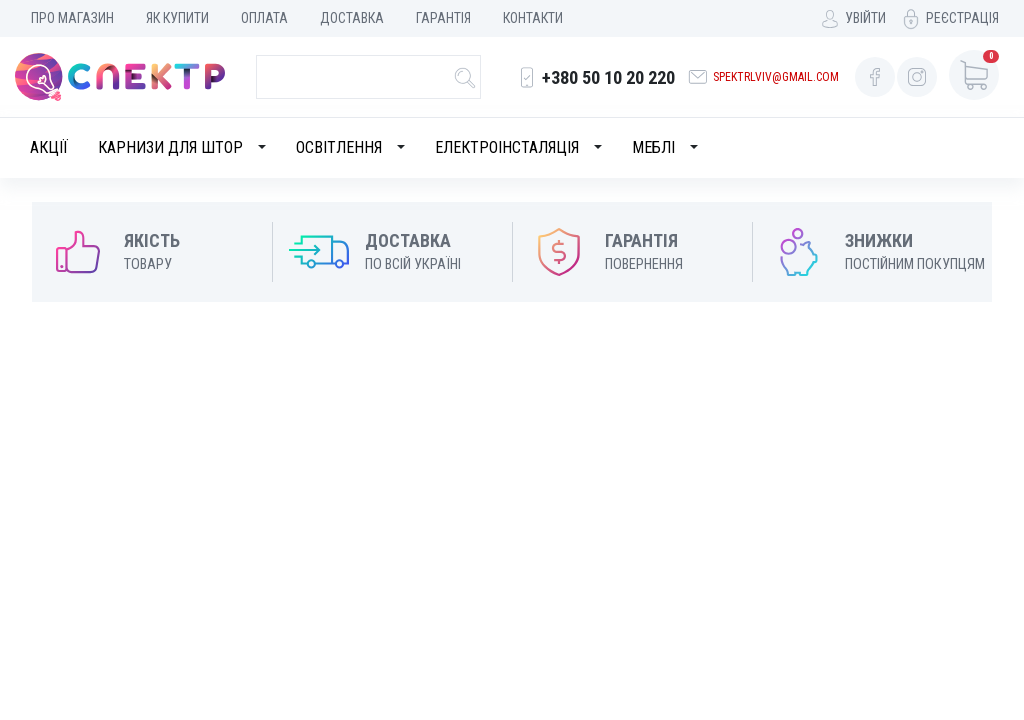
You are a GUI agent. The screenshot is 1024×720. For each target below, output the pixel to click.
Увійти (865, 18)
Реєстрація (962, 18)
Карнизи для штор (170, 147)
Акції (49, 147)
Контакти (533, 18)
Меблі (653, 147)
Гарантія (443, 18)
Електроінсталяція (507, 147)
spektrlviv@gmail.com (776, 77)
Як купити (177, 18)
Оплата (264, 18)
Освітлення (339, 147)
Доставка (352, 18)
